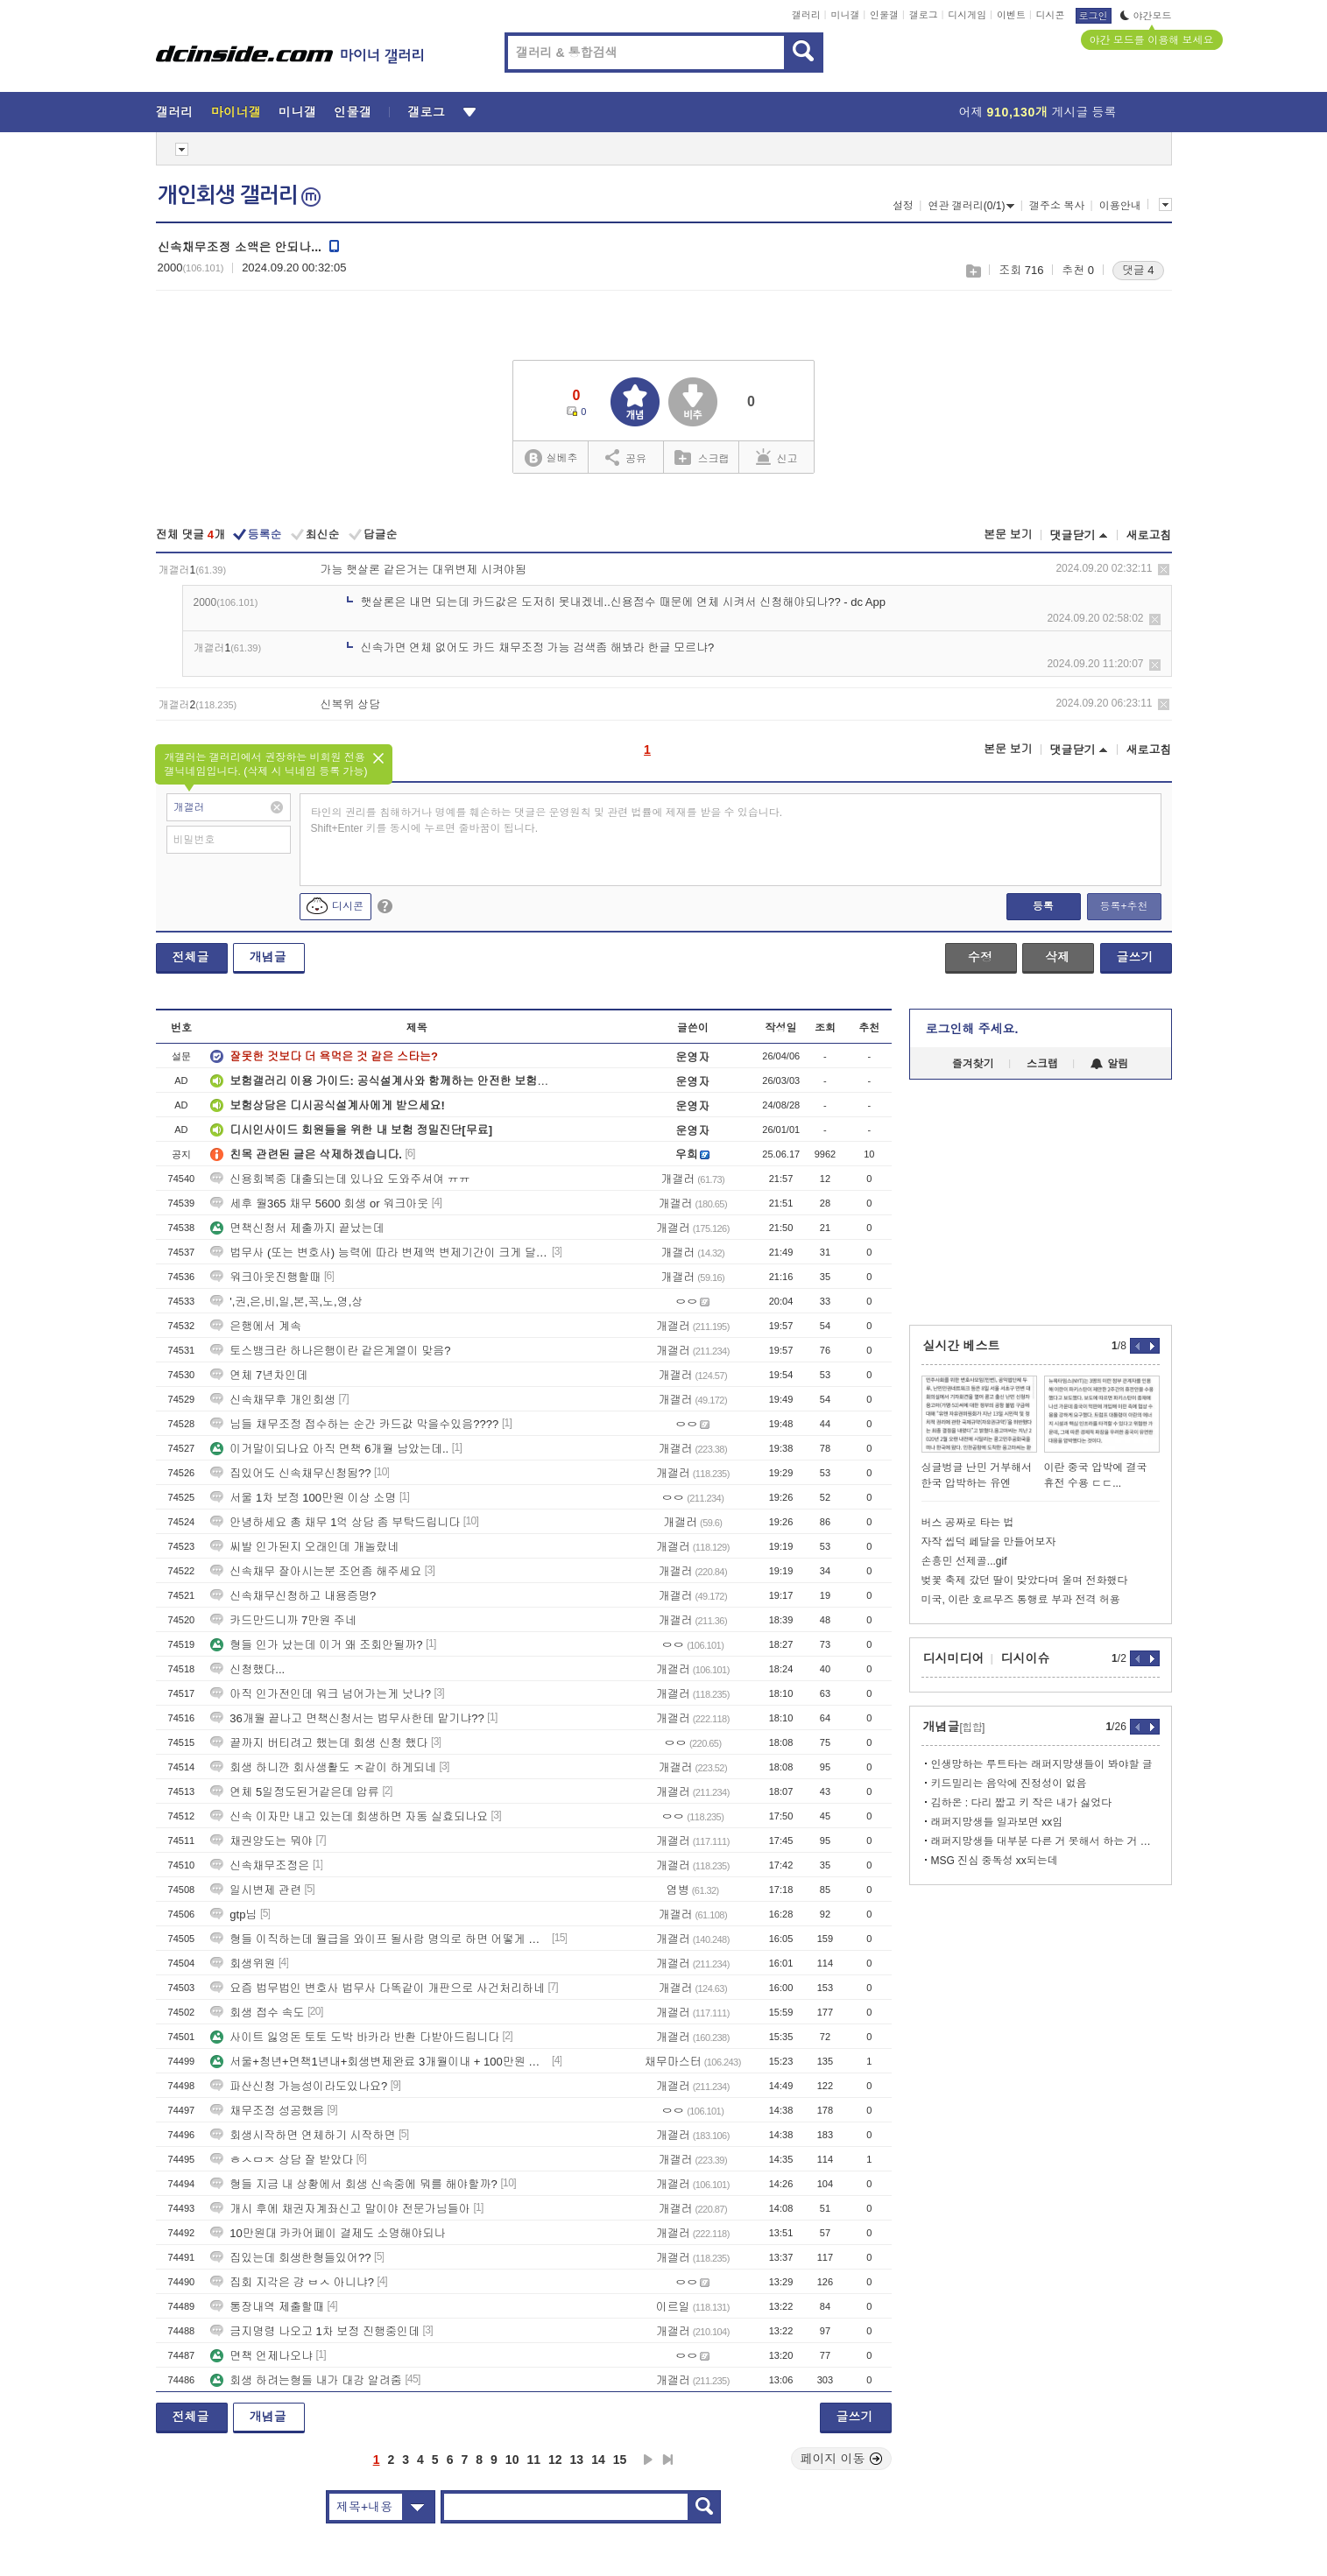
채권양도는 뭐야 (261, 1841)
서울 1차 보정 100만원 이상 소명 (303, 1497)
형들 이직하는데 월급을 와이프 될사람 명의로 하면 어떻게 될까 (379, 1939)
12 (555, 2460)
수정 (980, 957)
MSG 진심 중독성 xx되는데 (994, 1861)
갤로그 (923, 15)
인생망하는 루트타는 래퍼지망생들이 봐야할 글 (1042, 1764)
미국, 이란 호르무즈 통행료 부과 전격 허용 (1020, 1600)
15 (620, 2460)
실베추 (551, 458)
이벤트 (1011, 15)
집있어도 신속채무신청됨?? (290, 1473)
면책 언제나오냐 (261, 2355)
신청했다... (247, 1669)
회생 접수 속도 (257, 2012)
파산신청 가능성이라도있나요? (298, 2086)
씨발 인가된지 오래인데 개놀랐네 (304, 1546)
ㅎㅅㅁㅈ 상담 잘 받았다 (281, 2159)
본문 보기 (1008, 534)
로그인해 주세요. (972, 1029)
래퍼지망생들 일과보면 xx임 (997, 1822)
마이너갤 (236, 112)
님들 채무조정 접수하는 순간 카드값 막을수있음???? (354, 1424)
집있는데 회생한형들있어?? (290, 2257)
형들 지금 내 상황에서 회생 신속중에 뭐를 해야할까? (354, 2184)
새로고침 (1149, 535)
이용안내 (1120, 206)
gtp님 (233, 1914)
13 (577, 2460)
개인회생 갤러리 (239, 195)
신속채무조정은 (259, 1865)
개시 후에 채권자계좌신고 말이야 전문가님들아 (339, 2208)
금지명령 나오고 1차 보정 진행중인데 (315, 2331)
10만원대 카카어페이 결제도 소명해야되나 (327, 2233)
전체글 (191, 957)
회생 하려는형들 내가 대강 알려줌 (305, 2380)
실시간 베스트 (961, 1346)
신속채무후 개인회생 (272, 1399)
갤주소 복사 (1056, 206)
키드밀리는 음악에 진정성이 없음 (1009, 1783)
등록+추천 (1123, 906)
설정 (903, 206)
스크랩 (972, 271)
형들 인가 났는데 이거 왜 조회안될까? (316, 1644)
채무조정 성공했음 (267, 2110)
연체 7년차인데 (258, 1375)
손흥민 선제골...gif (964, 1561)
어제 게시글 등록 (1038, 112)
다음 (648, 2459)
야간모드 (1146, 16)
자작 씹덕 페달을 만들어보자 (988, 1542)
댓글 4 (1138, 270)
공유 (625, 457)
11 (533, 2460)
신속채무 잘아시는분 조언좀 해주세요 (315, 1571)
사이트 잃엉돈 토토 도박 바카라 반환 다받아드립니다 (354, 2037)
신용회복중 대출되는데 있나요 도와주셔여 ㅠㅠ (339, 1179)
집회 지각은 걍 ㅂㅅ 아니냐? (292, 2282)
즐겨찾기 (973, 1064)
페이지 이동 (842, 2459)
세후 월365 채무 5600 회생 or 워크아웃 (319, 1203)
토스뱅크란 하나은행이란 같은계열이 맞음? (330, 1350)
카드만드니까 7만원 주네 (283, 1620)
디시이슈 (1025, 1658)
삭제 (1163, 569)
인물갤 (884, 15)
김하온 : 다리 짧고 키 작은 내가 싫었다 (1021, 1803)
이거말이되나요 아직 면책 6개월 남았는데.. (329, 1448)
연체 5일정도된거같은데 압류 (294, 1791)
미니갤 (844, 15)
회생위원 (242, 1963)
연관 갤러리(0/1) (971, 206)
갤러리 (806, 15)
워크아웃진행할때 (265, 1277)
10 (512, 2460)
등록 (1043, 906)
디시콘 (1050, 15)
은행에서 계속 (255, 1326)
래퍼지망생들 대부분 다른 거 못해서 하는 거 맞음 (1045, 1841)
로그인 (1093, 16)
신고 (777, 457)
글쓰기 (1135, 957)
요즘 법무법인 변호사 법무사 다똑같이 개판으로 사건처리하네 (377, 1988)
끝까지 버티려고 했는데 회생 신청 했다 (318, 1742)
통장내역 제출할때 (267, 2306)
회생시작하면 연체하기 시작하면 (302, 2135)
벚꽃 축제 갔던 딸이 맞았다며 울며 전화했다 (1024, 1580)
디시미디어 (954, 1658)
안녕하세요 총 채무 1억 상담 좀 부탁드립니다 (335, 1522)
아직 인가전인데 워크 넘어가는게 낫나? (320, 1693)
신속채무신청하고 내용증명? (293, 1595)
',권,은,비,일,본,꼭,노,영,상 (286, 1301)
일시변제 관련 (255, 1890)
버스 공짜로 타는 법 (967, 1523)
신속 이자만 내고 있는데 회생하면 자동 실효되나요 (349, 1816)
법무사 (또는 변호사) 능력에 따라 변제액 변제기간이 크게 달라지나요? (379, 1252)
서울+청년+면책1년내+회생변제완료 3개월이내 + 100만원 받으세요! (379, 2061)
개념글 (268, 957)
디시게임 (967, 15)
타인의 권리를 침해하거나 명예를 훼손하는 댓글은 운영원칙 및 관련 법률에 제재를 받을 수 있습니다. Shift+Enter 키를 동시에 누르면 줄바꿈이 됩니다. (547, 820)
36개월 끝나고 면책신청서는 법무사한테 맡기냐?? (347, 1718)
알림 (1109, 1064)
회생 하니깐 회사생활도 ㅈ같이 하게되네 (322, 1767)
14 (598, 2460)
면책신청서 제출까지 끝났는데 (297, 1228)
